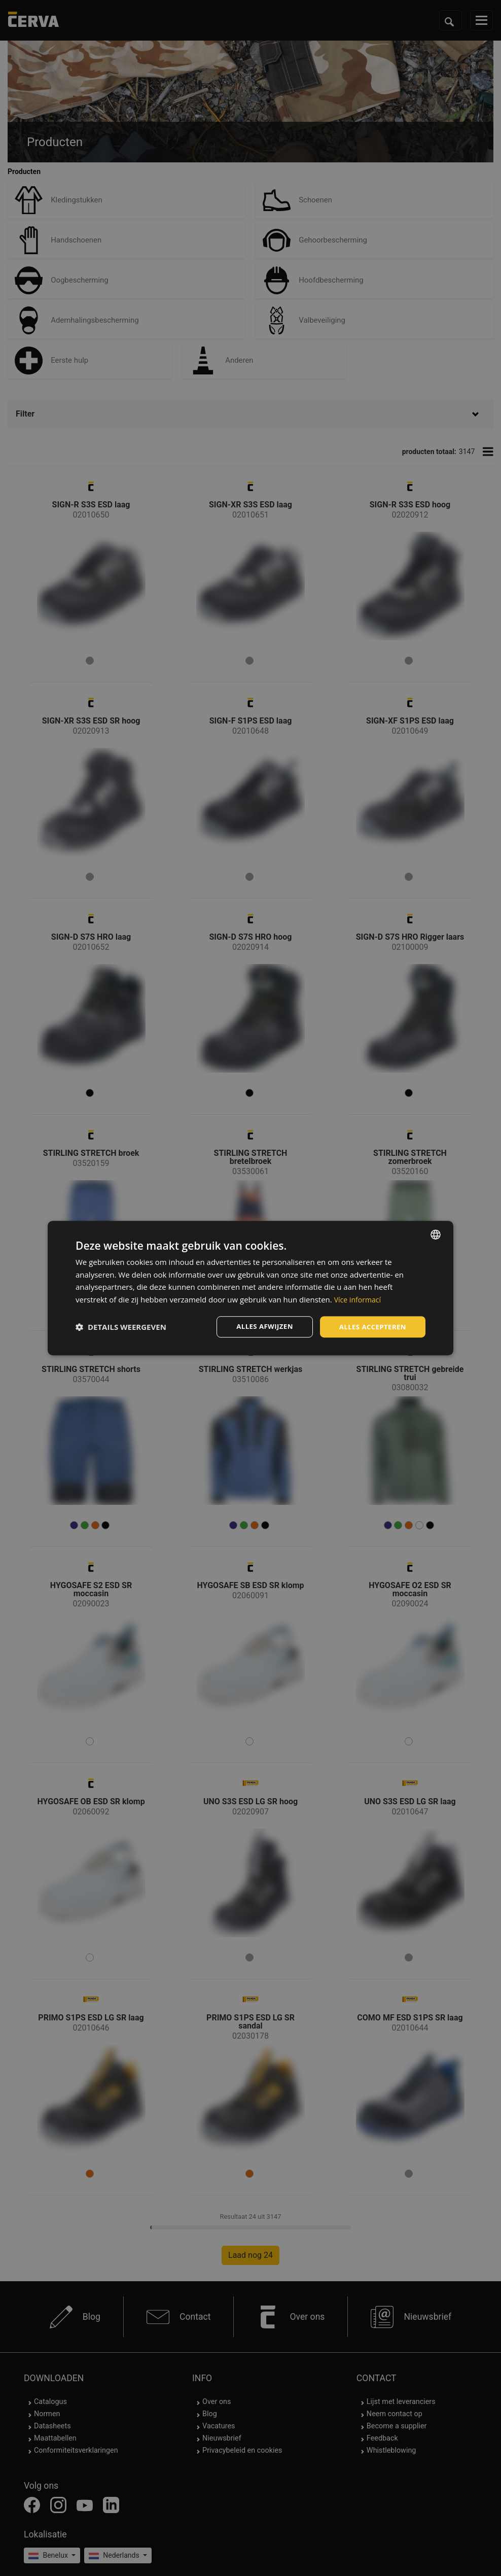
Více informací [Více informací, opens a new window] (359, 1299)
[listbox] (436, 1233)
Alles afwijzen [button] (260, 1326)
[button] (121, 1326)
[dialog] (250, 1288)
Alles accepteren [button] (370, 1326)
